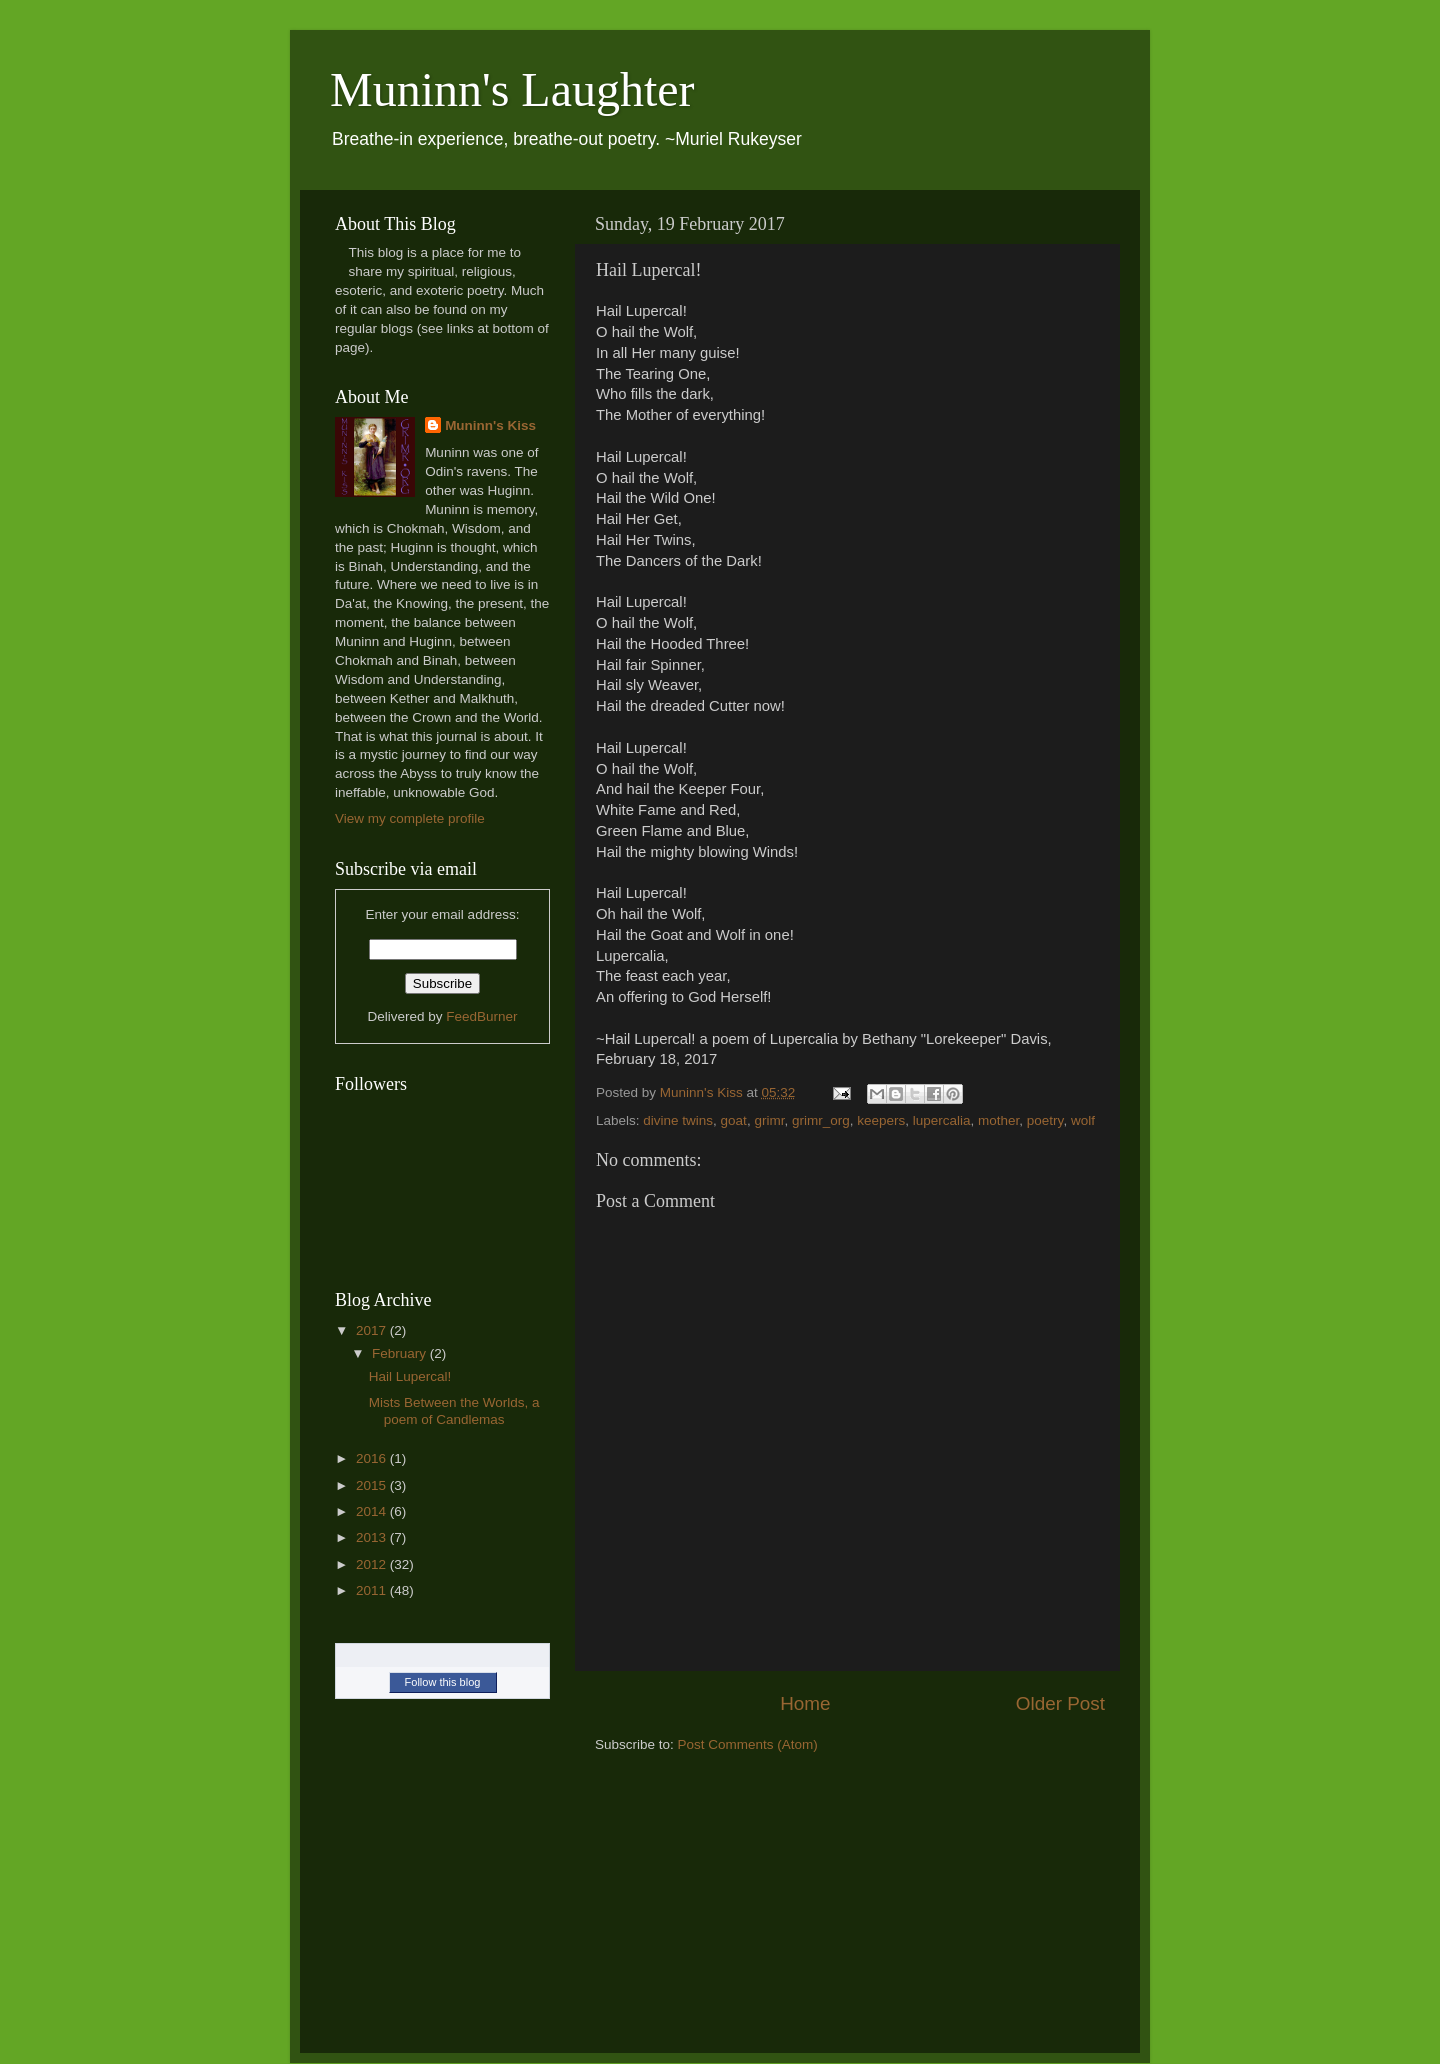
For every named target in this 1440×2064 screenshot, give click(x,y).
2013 (373, 1537)
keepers (881, 1120)
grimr (769, 1120)
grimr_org (821, 1120)
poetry (1045, 1120)
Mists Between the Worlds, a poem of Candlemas (454, 1410)
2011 (373, 1590)
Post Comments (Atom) (748, 1744)
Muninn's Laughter (512, 89)
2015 (373, 1485)
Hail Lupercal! (410, 1376)
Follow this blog (443, 1682)
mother (998, 1120)
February (401, 1353)
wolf (1083, 1120)
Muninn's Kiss (490, 425)
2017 (373, 1330)
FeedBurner (481, 1016)
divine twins (678, 1120)
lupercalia (942, 1120)
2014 (373, 1511)
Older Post (1060, 1703)
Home (805, 1703)
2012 (373, 1564)
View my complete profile (410, 818)
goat (734, 1120)
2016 (373, 1458)
